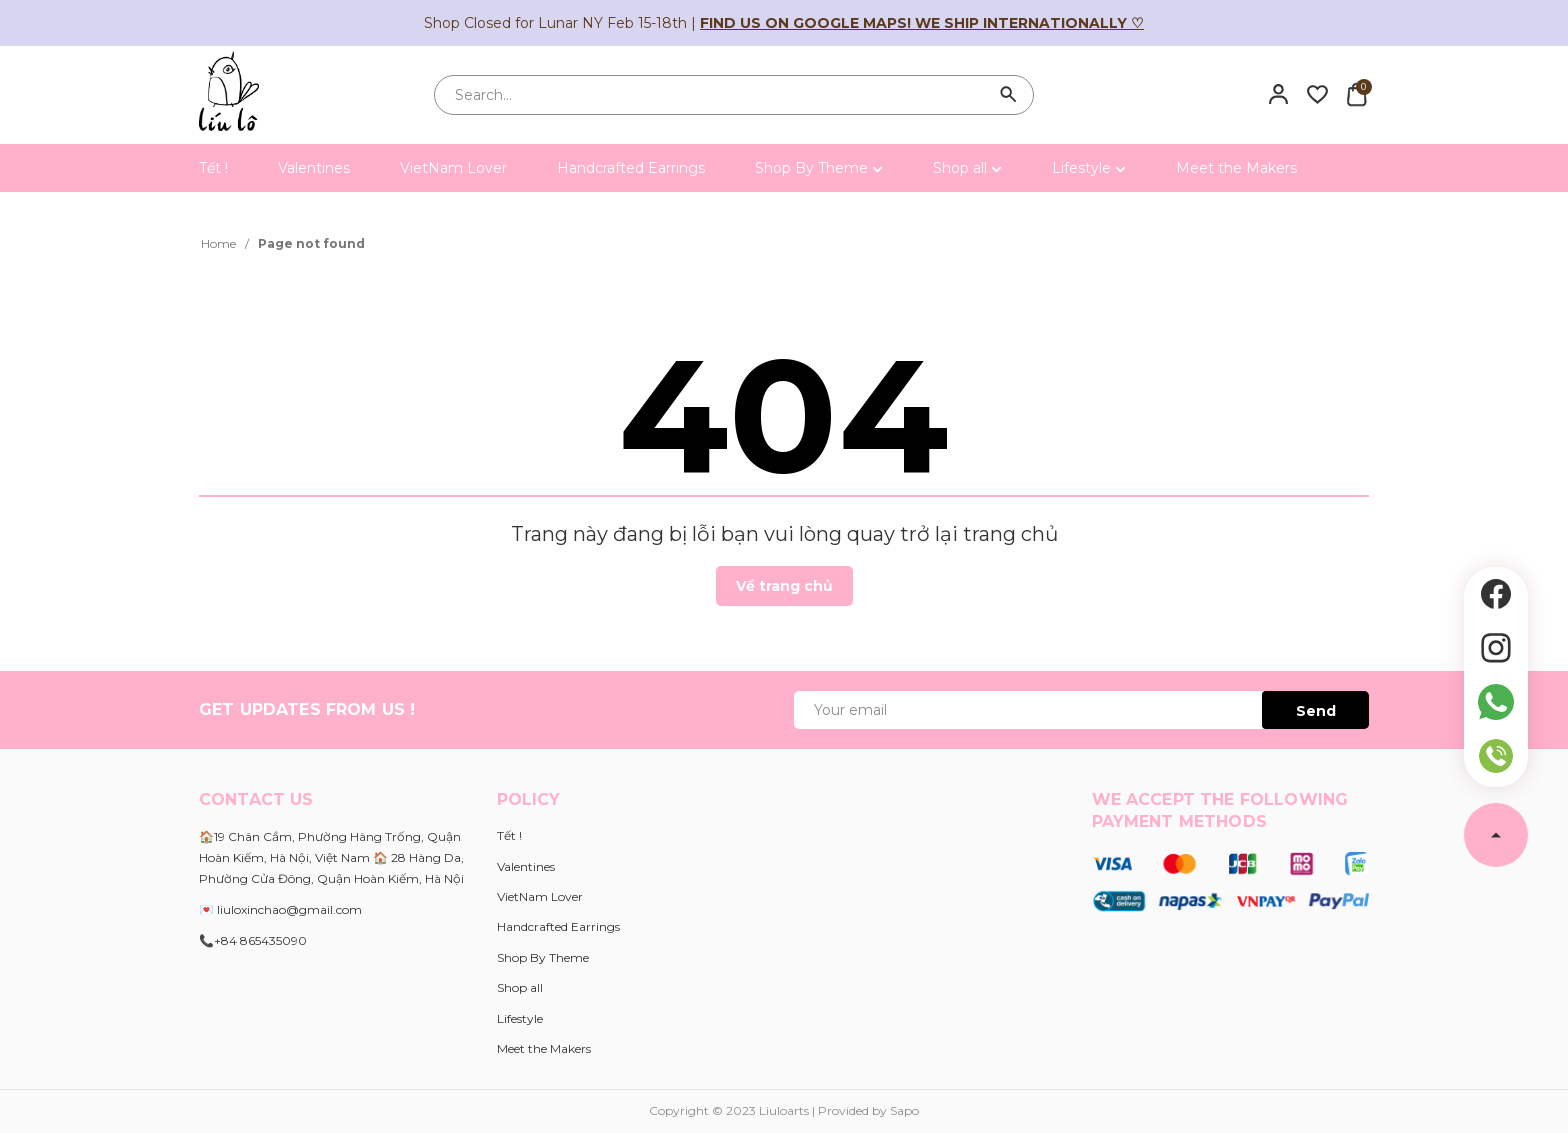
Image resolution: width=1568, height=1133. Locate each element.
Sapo (904, 1110)
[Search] (1009, 95)
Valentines (314, 168)
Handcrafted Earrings (631, 168)
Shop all (967, 168)
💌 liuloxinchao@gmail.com (280, 909)
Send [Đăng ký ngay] (1316, 711)
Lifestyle (1089, 168)
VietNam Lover (453, 168)
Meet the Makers (1236, 168)
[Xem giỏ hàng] (1356, 94)
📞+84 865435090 (253, 940)
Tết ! (213, 168)
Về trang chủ (784, 586)
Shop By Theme (819, 168)
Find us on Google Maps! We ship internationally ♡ (922, 23)
